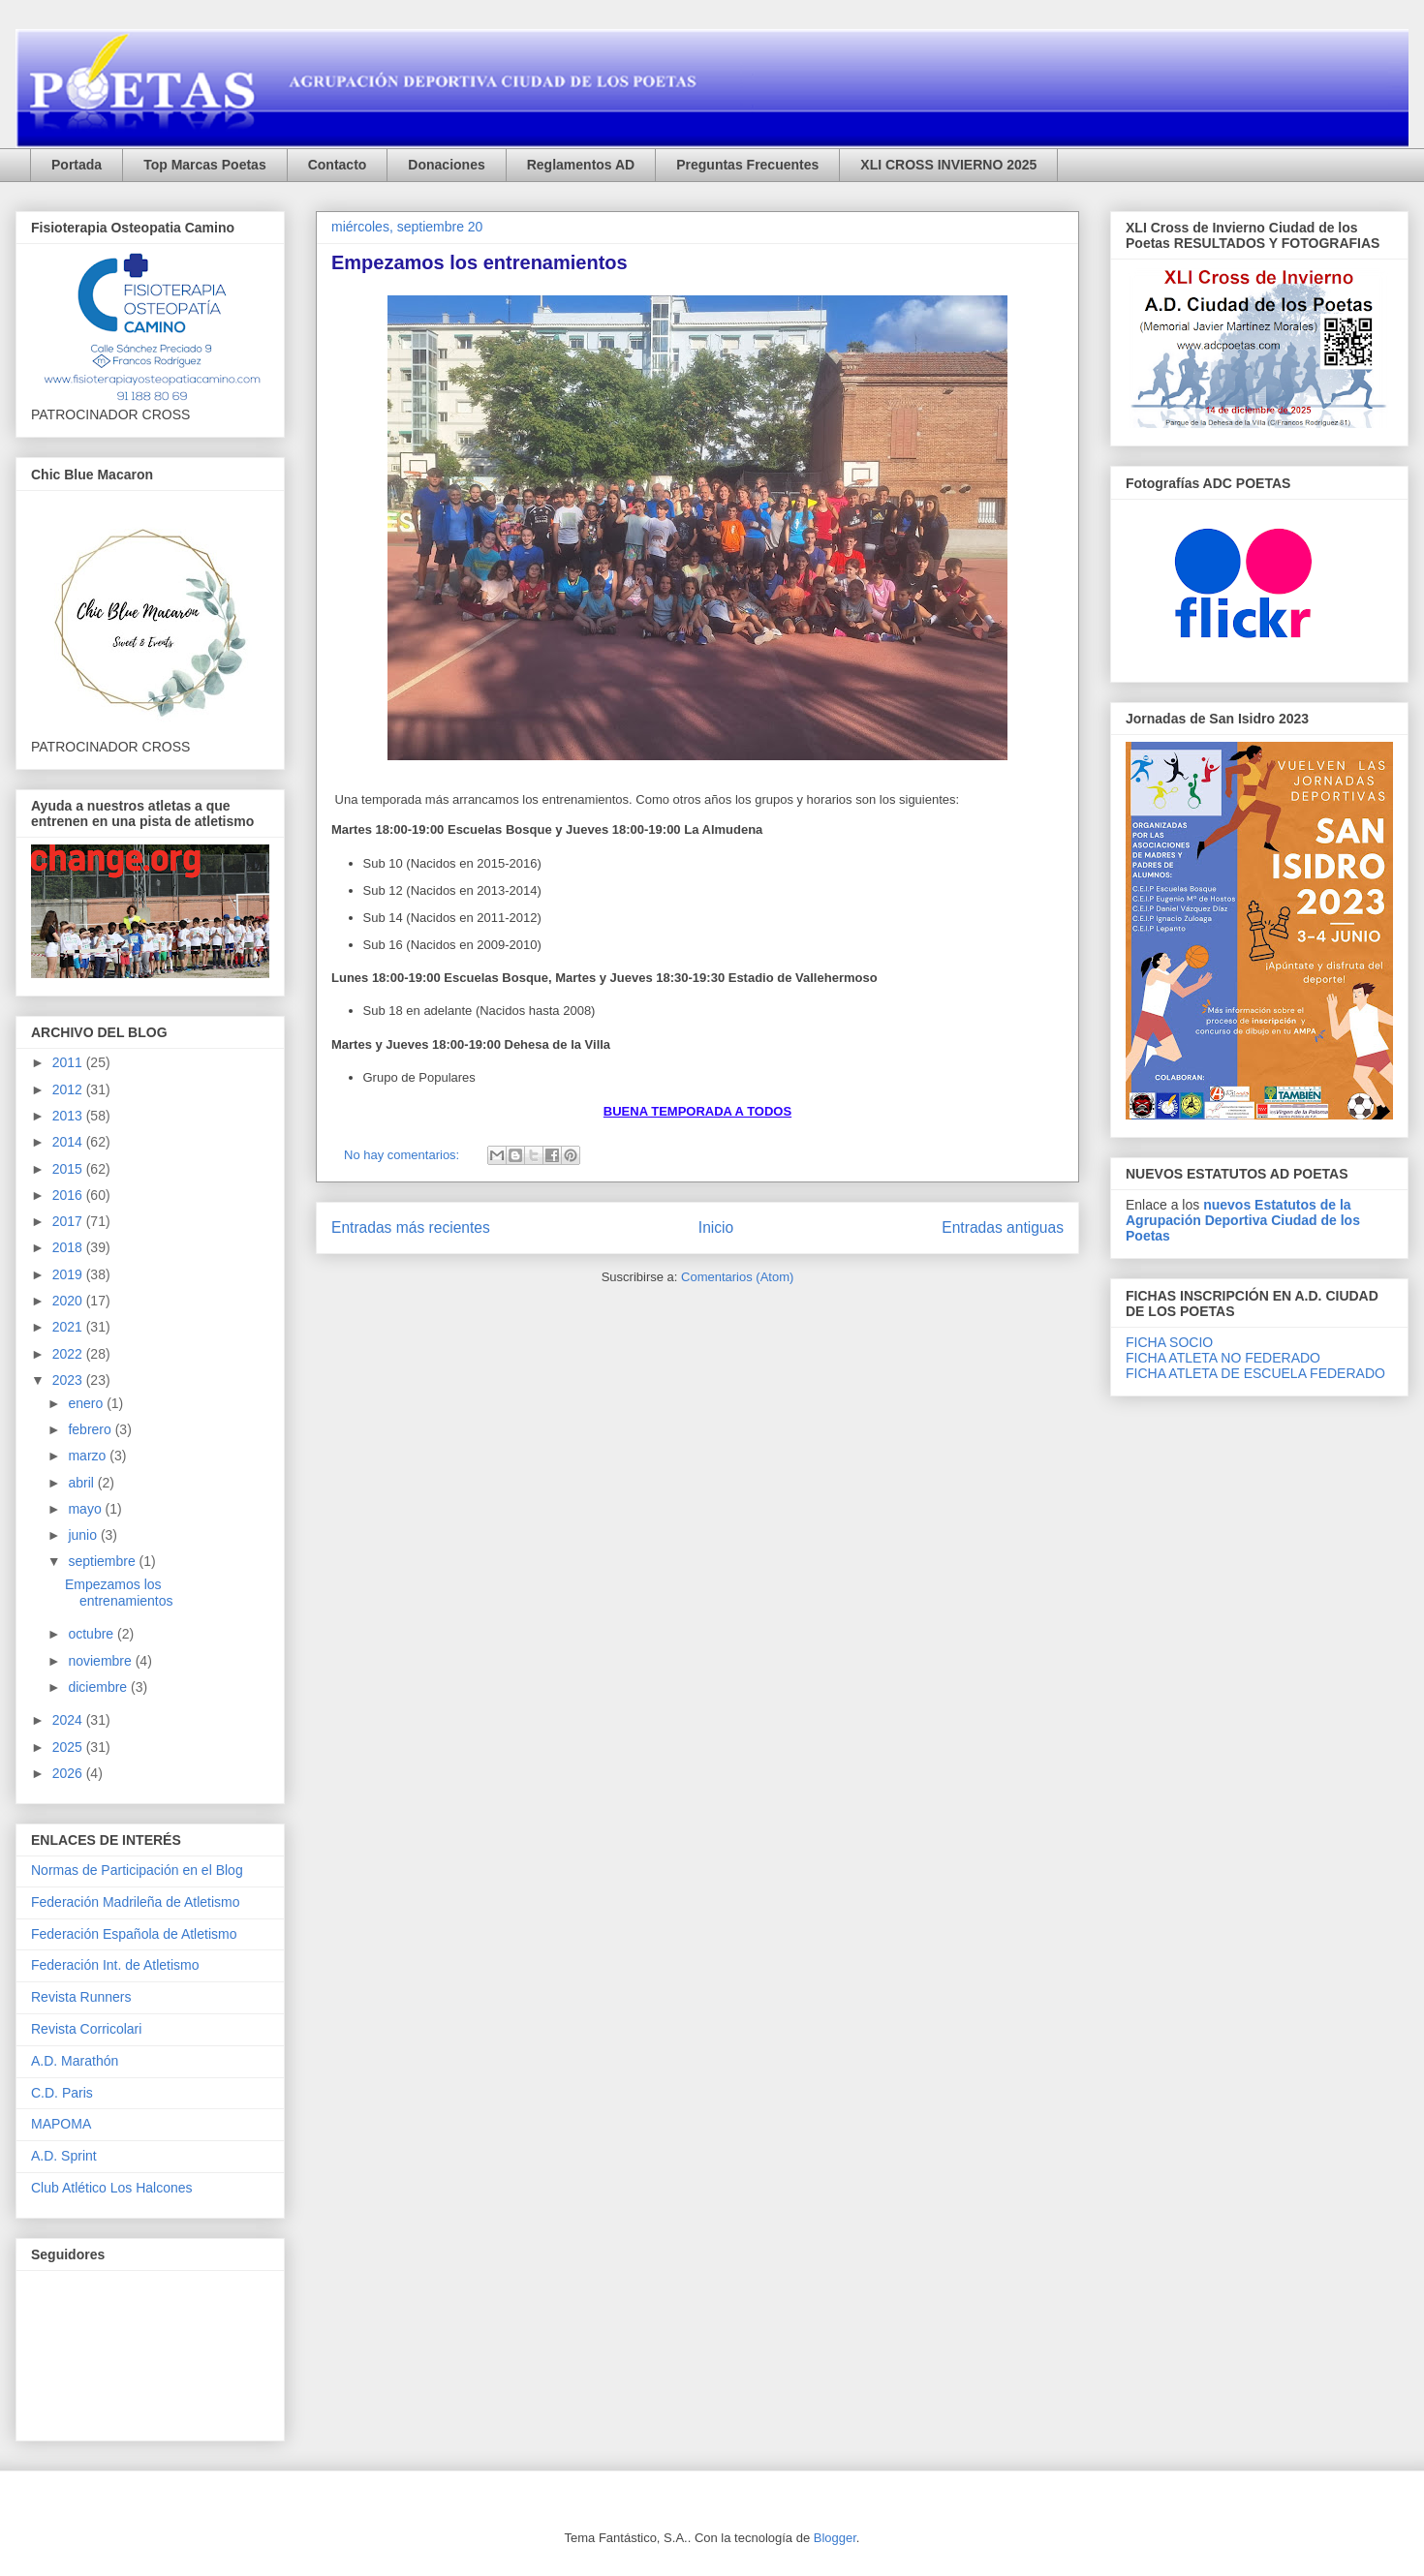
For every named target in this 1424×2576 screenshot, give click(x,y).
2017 (69, 1221)
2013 (69, 1115)
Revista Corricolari (86, 2029)
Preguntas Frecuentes (747, 164)
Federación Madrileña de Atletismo (135, 1902)
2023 (69, 1380)
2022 (69, 1354)
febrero (91, 1429)
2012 (69, 1089)
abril (82, 1482)
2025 (69, 1747)
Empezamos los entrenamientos (479, 262)
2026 (69, 1773)
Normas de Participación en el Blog (137, 1870)
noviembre (101, 1661)
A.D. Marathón (74, 2061)
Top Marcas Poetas (204, 164)
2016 (69, 1195)
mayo (86, 1509)
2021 (69, 1326)
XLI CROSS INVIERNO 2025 (948, 164)
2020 (69, 1300)
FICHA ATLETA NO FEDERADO (1223, 1357)
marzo (88, 1455)
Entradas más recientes (410, 1227)
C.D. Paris (62, 2093)
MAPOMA (61, 2123)
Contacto (337, 164)
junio (84, 1535)
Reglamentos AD (581, 164)
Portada (76, 164)
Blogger (835, 2537)
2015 (69, 1169)
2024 (69, 1720)
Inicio (715, 1227)
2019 (69, 1274)
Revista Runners (81, 1997)
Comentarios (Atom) (737, 1277)
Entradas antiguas (1003, 1227)
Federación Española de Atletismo (133, 1934)
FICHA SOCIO (1169, 1342)
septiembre (103, 1561)
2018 (69, 1247)
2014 (69, 1142)
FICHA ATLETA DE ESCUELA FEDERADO (1255, 1373)
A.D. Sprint (64, 2155)
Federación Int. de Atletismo (115, 1965)
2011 (69, 1062)
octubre (92, 1633)
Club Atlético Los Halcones (112, 2187)
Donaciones (446, 164)
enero (87, 1403)
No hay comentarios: (403, 1155)
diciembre (99, 1687)
